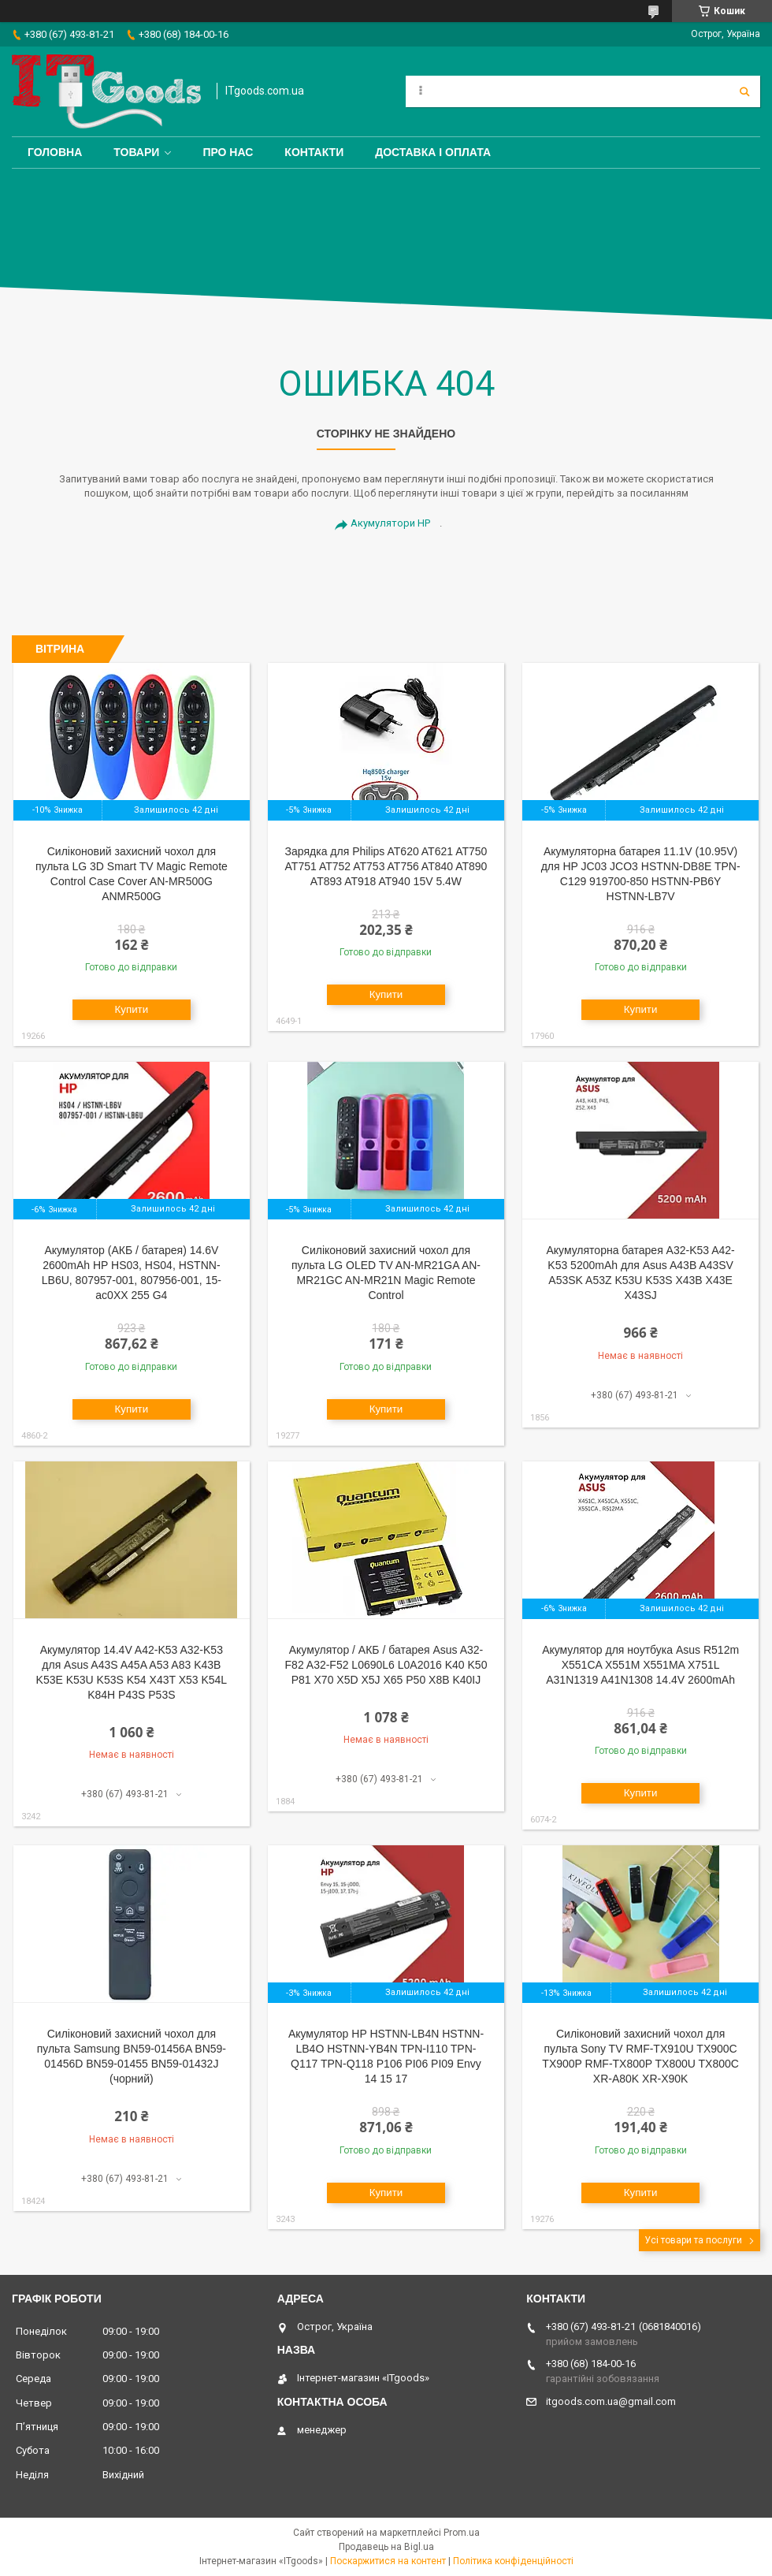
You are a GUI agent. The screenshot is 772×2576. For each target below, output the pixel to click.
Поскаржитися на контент (388, 2561)
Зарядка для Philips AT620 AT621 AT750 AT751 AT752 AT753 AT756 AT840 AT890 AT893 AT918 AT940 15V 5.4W (386, 866)
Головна (55, 152)
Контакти (313, 152)
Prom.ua (462, 2532)
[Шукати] (744, 91)
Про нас (227, 152)
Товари (136, 152)
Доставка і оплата (433, 152)
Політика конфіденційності (513, 2561)
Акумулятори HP (390, 523)
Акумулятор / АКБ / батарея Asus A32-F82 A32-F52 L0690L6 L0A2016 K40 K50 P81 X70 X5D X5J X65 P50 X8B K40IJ (386, 1665)
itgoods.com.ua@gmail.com (611, 2401)
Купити (132, 1009)
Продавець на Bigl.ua (386, 2546)
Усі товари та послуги (693, 2240)
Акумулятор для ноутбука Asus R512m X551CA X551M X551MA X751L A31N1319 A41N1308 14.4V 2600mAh (640, 1665)
